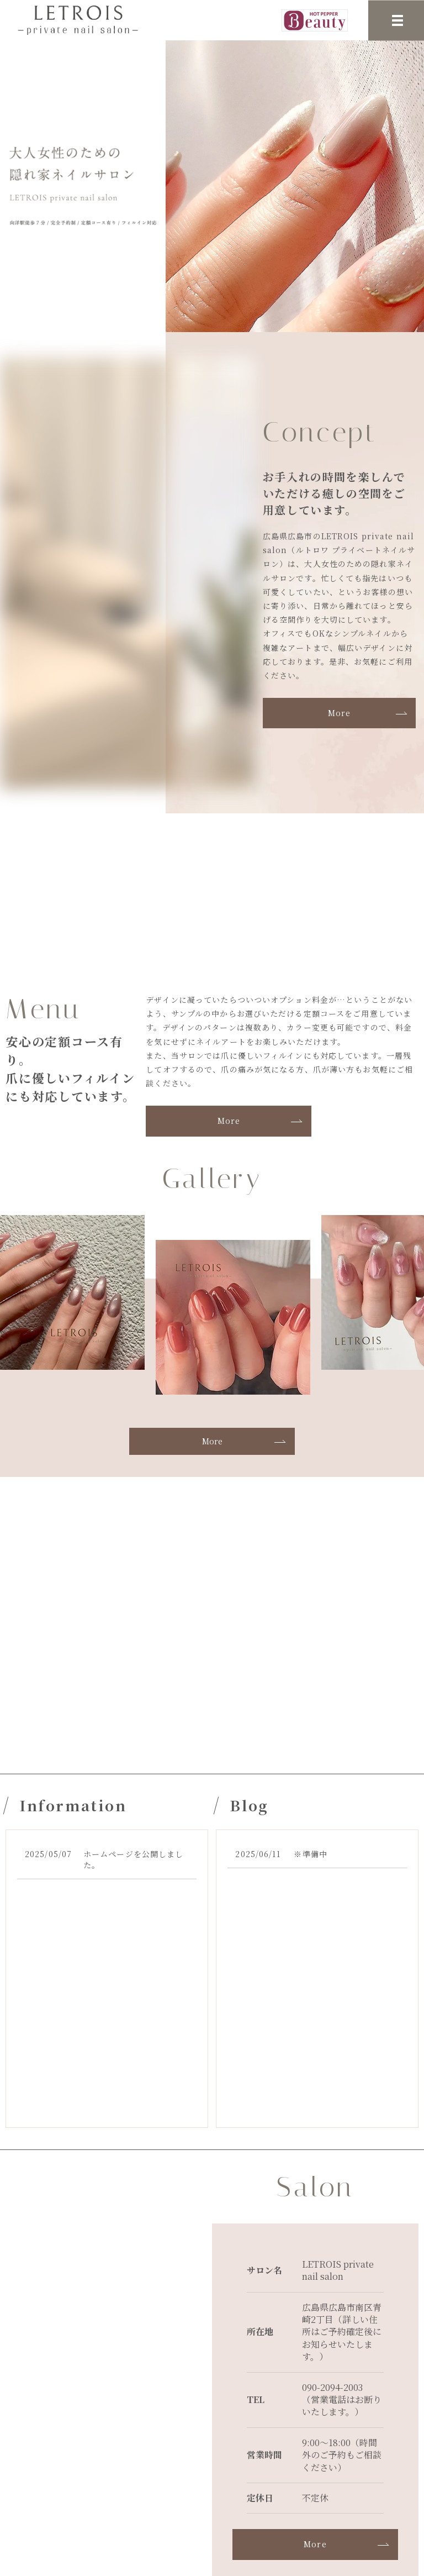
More (339, 712)
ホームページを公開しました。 (133, 1859)
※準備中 (310, 1853)
